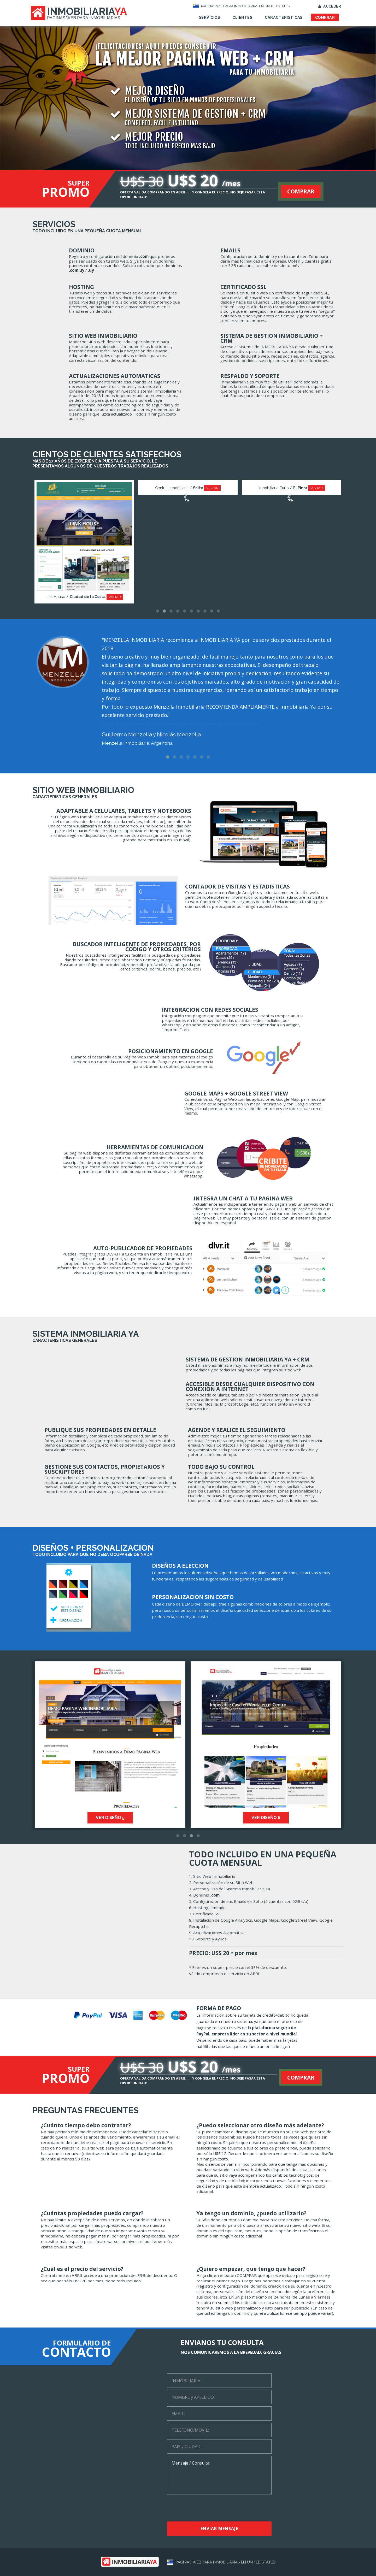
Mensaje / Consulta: (219, 2475)
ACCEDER (329, 6)
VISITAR (121, 597)
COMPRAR (325, 17)
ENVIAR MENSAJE (219, 2528)
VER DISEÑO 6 (281, 1817)
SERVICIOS (209, 17)
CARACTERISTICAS (284, 17)
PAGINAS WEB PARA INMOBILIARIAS (83, 17)
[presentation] (216, 2509)
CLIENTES (242, 17)
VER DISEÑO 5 (126, 1817)
